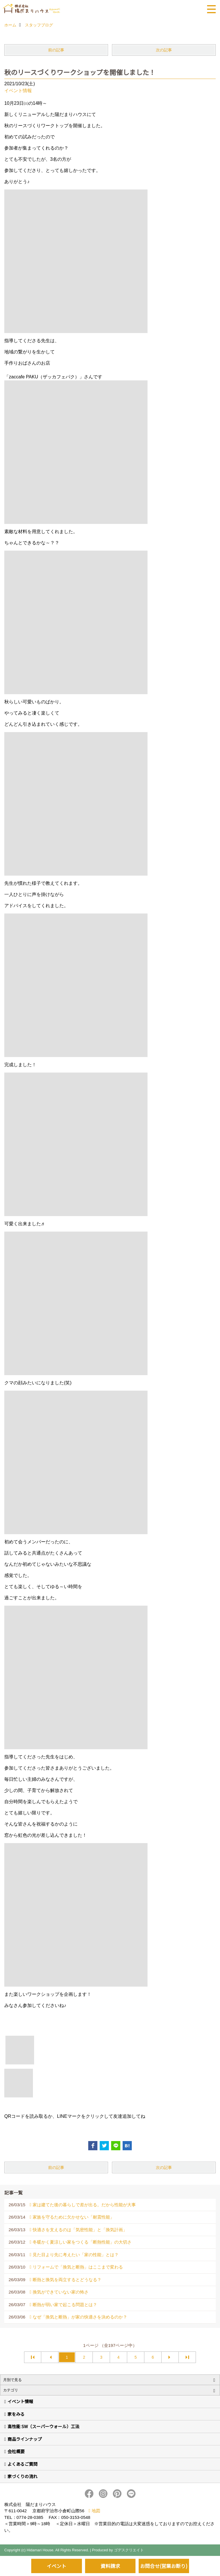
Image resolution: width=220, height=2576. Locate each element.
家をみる (16, 2414)
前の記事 (56, 50)
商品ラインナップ (24, 2439)
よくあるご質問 (22, 2464)
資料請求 (110, 2565)
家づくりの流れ (22, 2476)
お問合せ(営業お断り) (163, 2565)
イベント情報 (18, 90)
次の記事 (164, 50)
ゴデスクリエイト (129, 2550)
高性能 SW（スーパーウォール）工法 (43, 2426)
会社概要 (16, 2451)
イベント (56, 2565)
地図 (96, 2510)
